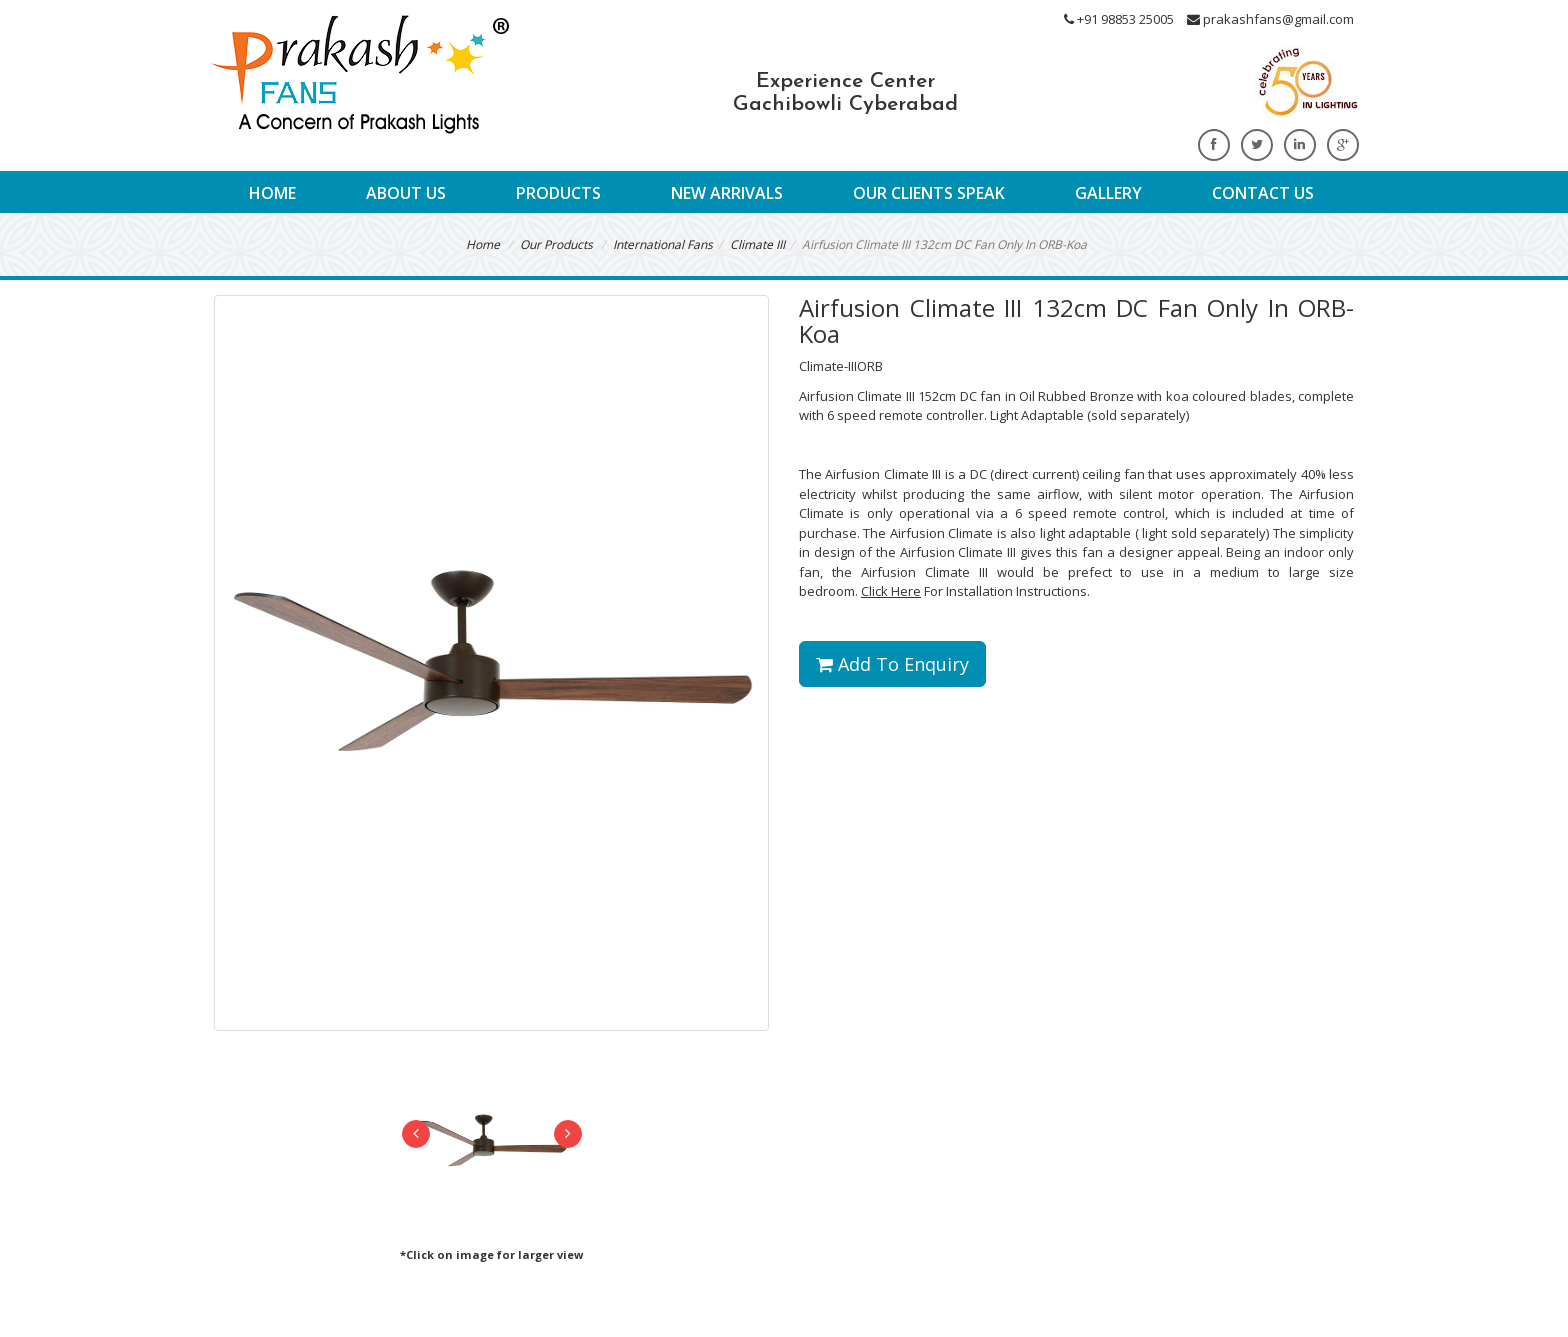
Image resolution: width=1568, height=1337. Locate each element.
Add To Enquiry (892, 664)
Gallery (1108, 193)
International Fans (663, 244)
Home (272, 193)
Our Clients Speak (929, 193)
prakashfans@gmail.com (1270, 19)
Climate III (757, 244)
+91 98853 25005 (1119, 19)
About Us (406, 193)
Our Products (556, 244)
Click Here (891, 591)
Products (558, 193)
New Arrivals (727, 193)
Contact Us (1263, 193)
